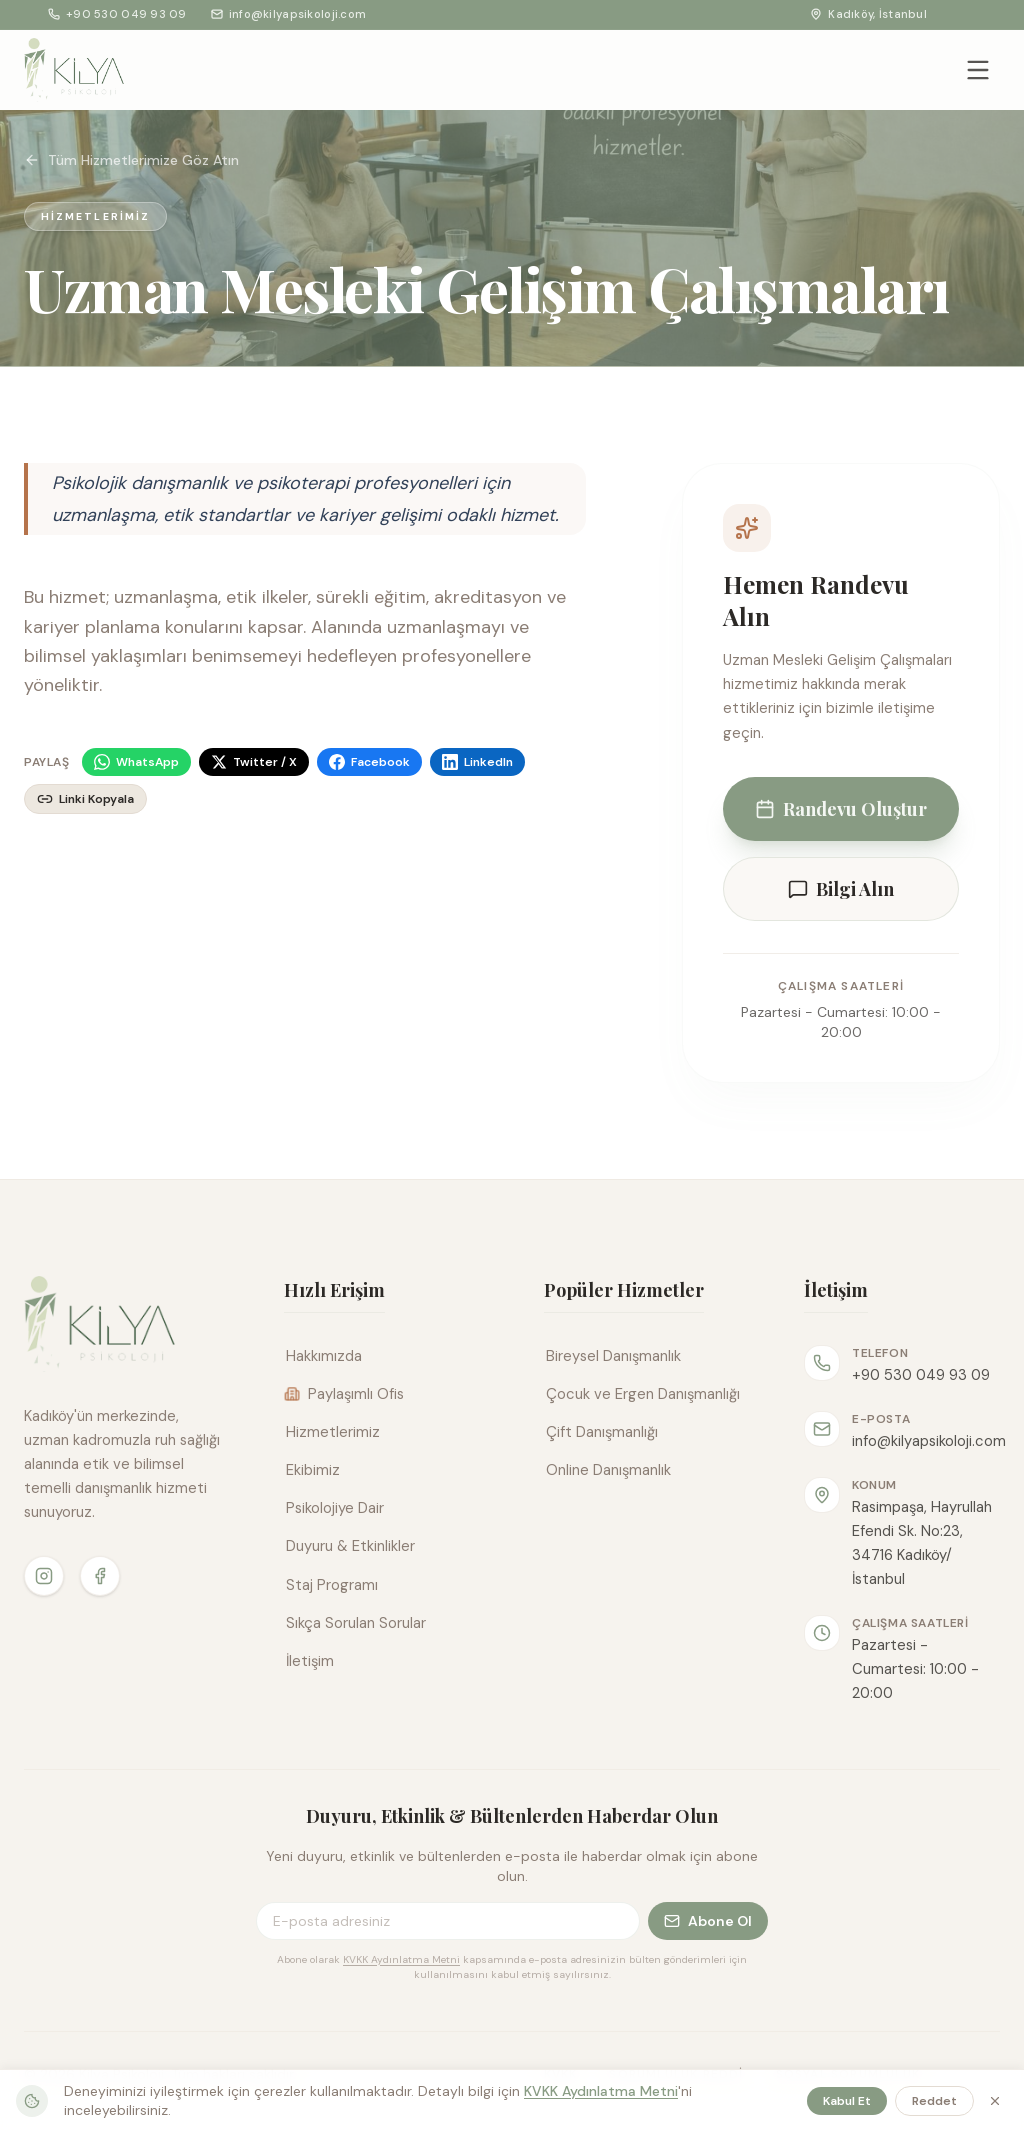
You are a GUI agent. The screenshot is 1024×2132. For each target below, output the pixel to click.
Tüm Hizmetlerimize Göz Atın (131, 160)
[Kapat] (995, 2101)
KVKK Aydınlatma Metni (401, 1959)
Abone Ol (708, 1921)
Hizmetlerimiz (332, 1432)
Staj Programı (331, 1585)
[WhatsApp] (136, 762)
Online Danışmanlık (607, 1470)
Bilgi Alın (841, 889)
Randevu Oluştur (841, 809)
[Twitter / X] (254, 762)
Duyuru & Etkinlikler (349, 1546)
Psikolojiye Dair (334, 1508)
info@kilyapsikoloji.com (288, 14)
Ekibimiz (312, 1470)
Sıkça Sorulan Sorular (355, 1623)
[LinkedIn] (477, 762)
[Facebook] (369, 762)
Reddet (934, 2101)
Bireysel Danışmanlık (612, 1356)
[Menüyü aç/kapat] (978, 70)
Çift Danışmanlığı (601, 1432)
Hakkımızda (323, 1356)
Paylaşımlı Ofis (344, 1394)
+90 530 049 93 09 (117, 14)
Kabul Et (847, 2101)
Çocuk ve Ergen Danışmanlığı (642, 1394)
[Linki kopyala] (85, 799)
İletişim (309, 1661)
